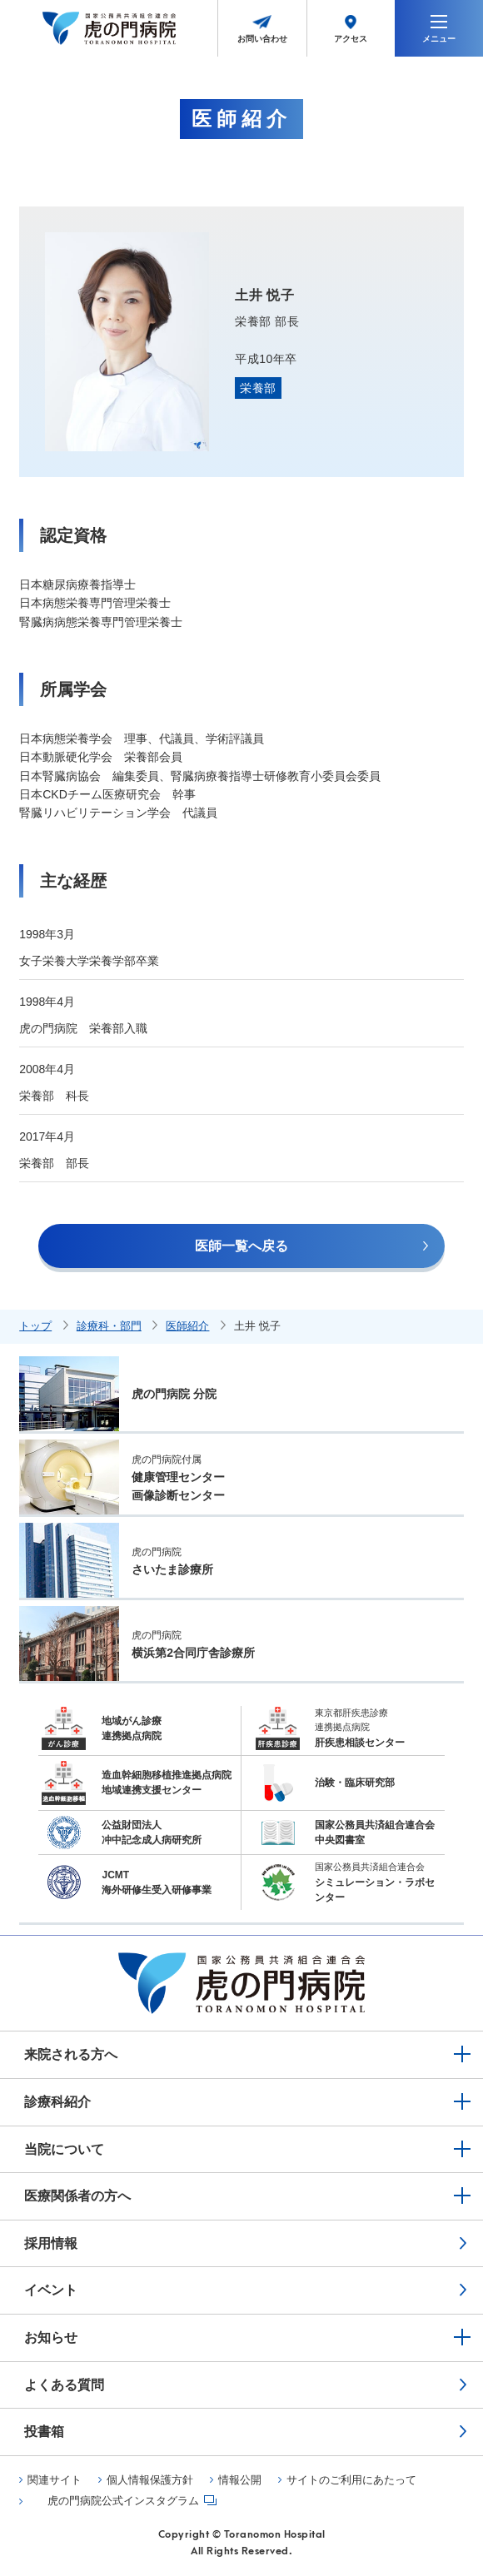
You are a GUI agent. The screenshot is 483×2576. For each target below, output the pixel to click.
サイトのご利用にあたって (351, 2480)
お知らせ (50, 2337)
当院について (64, 2149)
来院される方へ (70, 2054)
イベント (50, 2290)
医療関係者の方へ (77, 2196)
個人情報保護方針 (150, 2480)
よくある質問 (64, 2385)
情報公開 (239, 2480)
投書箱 (44, 2431)
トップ (35, 1326)
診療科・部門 (109, 1326)
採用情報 (50, 2243)
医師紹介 (187, 1326)
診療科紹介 (57, 2102)
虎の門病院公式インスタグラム (123, 2501)
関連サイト (54, 2480)
